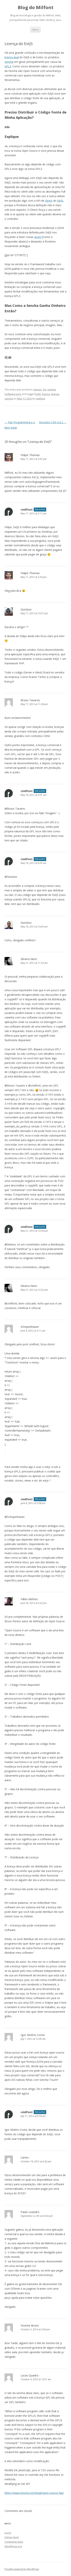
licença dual (12, 57)
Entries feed (12, 2537)
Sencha (9, 62)
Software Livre (13, 394)
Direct (48, 200)
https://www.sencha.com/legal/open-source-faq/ (34, 2493)
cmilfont (40, 398)
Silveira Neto (29, 959)
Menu (35, 29)
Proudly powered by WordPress (22, 2569)
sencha (51, 389)
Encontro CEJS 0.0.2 (52, 422)
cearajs (37, 389)
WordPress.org (13, 2546)
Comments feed (14, 2541)
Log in (8, 2532)
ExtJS (60, 200)
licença (46, 394)
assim (37, 237)
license (55, 394)
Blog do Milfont (35, 7)
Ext (44, 389)
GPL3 (8, 66)
